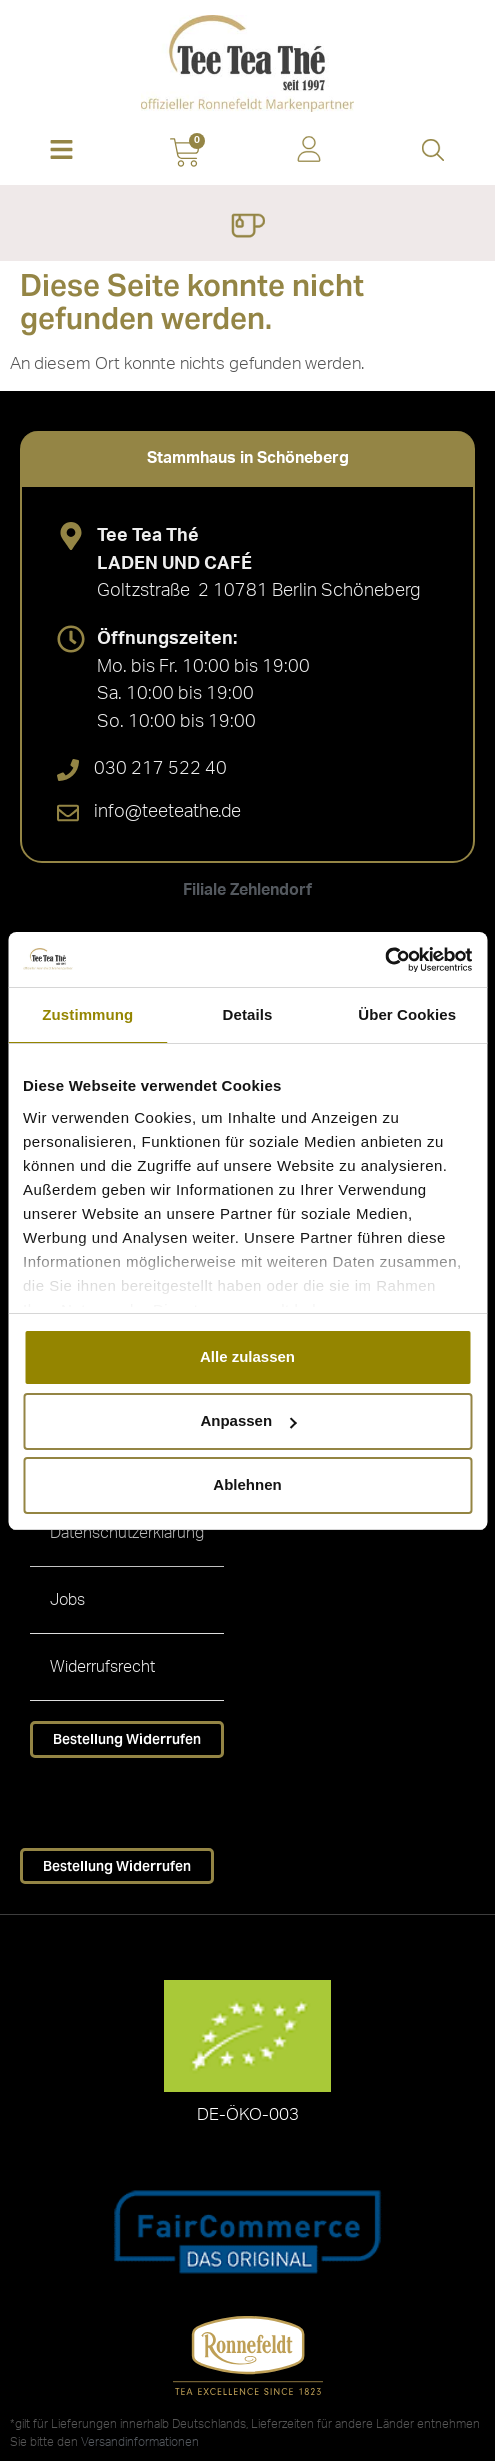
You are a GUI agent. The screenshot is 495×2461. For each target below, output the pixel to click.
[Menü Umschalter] (247, 228)
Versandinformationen (140, 2442)
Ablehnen (247, 1484)
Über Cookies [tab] (407, 1014)
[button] (62, 151)
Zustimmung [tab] (87, 1014)
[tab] (247, 458)
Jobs (67, 1600)
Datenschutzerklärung (127, 1533)
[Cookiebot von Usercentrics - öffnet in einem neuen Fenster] (384, 960)
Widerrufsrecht (102, 1667)
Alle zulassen (247, 1356)
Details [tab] (248, 1014)
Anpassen (248, 1420)
